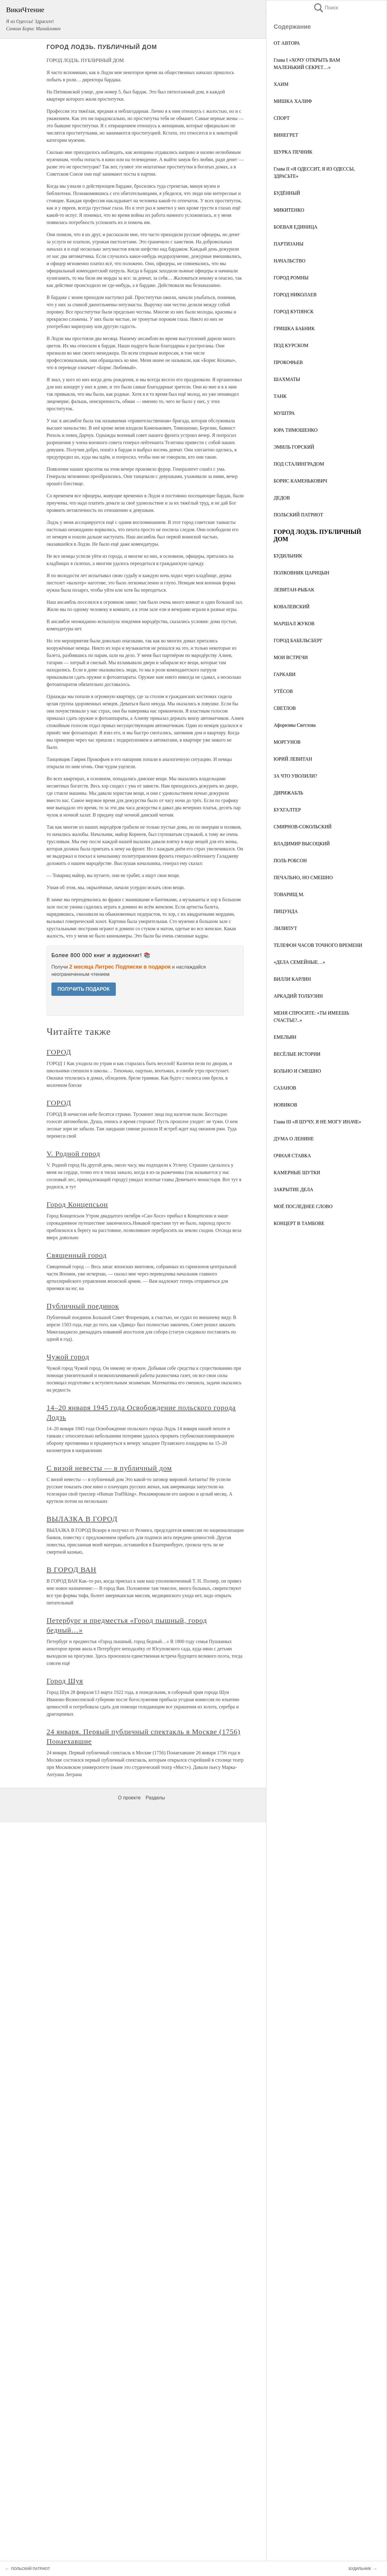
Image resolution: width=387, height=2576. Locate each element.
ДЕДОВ (282, 497)
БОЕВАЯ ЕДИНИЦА (295, 226)
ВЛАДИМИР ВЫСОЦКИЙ (302, 843)
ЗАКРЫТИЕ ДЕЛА (293, 1189)
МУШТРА (284, 413)
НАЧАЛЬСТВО (289, 260)
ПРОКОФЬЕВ (288, 362)
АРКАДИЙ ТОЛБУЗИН (298, 996)
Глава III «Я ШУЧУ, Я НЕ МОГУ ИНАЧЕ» (317, 1121)
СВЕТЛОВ (285, 708)
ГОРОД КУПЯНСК (294, 311)
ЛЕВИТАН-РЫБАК (294, 589)
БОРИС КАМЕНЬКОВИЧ (300, 480)
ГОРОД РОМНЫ (291, 277)
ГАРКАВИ (284, 674)
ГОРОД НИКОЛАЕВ (295, 294)
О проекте (129, 1797)
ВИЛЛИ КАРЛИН (292, 979)
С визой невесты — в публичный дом (109, 1468)
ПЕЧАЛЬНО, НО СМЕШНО (303, 877)
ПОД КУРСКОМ (291, 345)
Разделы (155, 1797)
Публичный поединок (83, 1306)
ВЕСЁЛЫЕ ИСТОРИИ (297, 1054)
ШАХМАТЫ (287, 379)
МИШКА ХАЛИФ (293, 101)
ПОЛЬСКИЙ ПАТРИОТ (298, 514)
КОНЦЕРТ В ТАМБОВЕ (299, 1223)
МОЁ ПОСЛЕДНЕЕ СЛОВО (303, 1206)
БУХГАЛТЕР (287, 809)
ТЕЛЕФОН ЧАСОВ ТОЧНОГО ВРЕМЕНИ (318, 945)
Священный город (77, 1255)
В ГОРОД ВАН (71, 1570)
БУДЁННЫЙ (287, 193)
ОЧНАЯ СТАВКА (292, 1155)
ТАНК (280, 396)
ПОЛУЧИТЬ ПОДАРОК (83, 989)
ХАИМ (281, 84)
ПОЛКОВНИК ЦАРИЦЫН (301, 572)
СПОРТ (282, 118)
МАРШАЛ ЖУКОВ (294, 623)
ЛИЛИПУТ (285, 928)
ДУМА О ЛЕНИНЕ (294, 1138)
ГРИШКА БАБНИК (294, 328)
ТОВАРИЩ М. (289, 894)
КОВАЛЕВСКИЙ (292, 606)
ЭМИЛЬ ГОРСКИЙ (294, 447)
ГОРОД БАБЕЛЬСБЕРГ (298, 640)
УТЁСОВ (283, 691)
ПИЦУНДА (286, 911)
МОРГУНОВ (287, 742)
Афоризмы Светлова (295, 725)
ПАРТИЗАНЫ (289, 243)
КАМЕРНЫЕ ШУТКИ (297, 1172)
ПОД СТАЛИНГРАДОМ (299, 463)
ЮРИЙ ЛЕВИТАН (293, 759)
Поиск (326, 7)
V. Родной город (73, 1154)
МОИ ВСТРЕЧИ (291, 657)
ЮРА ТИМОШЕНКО (295, 430)
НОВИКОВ (285, 1104)
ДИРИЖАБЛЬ (288, 792)
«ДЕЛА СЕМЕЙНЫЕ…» (299, 962)
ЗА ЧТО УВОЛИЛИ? (295, 775)
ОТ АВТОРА (287, 43)
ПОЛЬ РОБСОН (290, 860)
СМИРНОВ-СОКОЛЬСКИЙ (303, 826)
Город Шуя (65, 1681)
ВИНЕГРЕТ (286, 135)
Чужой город (68, 1357)
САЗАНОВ (285, 1087)
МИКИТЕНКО (289, 210)
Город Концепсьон (77, 1204)
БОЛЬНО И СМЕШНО (297, 1071)
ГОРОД (59, 1052)
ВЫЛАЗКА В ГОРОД (82, 1519)
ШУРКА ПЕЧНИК (293, 151)
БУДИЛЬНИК (288, 555)
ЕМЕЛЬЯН (285, 1037)
